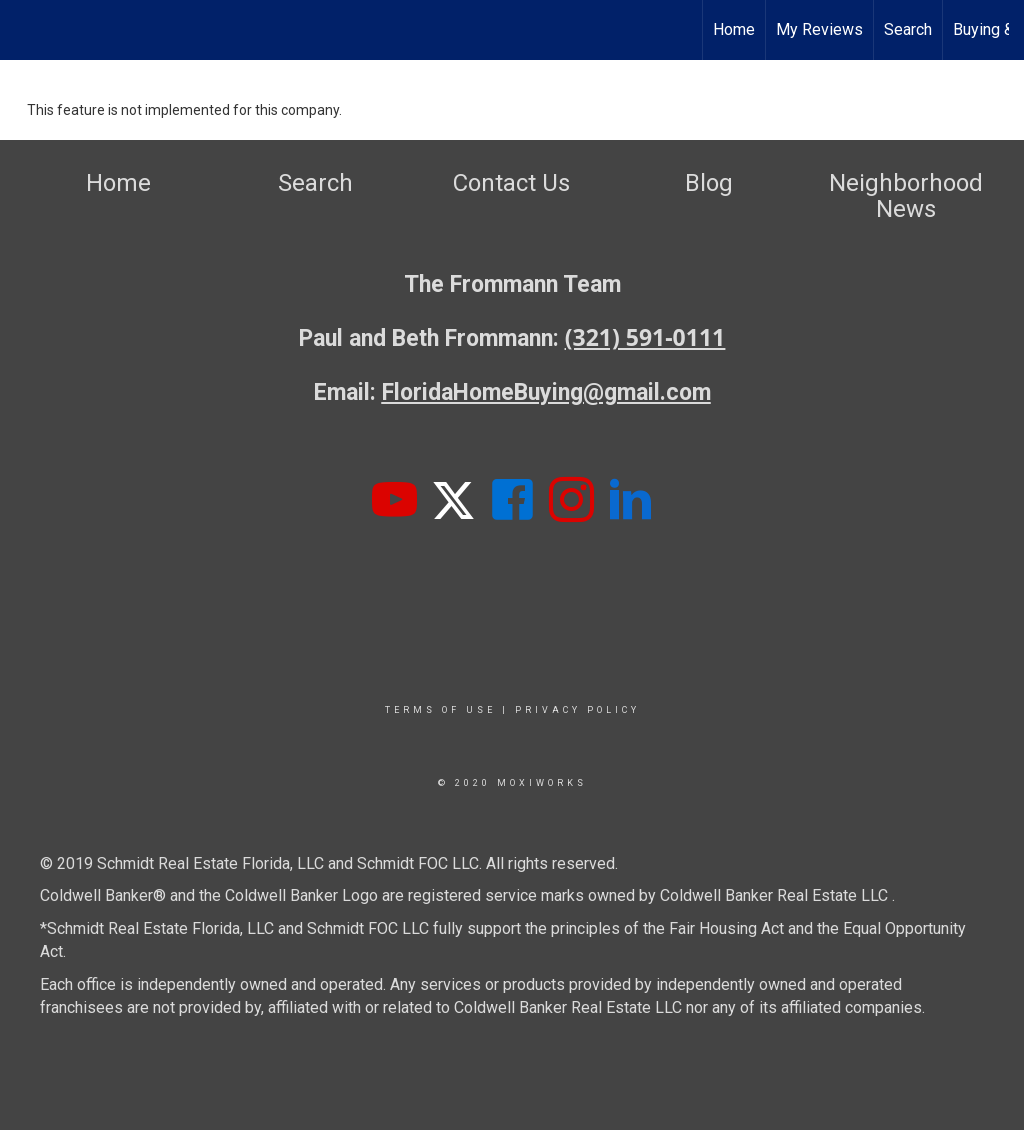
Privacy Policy (577, 710)
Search (908, 29)
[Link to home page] (25, 30)
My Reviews (819, 29)
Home (734, 29)
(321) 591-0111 (645, 337)
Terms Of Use (440, 710)
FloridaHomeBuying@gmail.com (546, 392)
